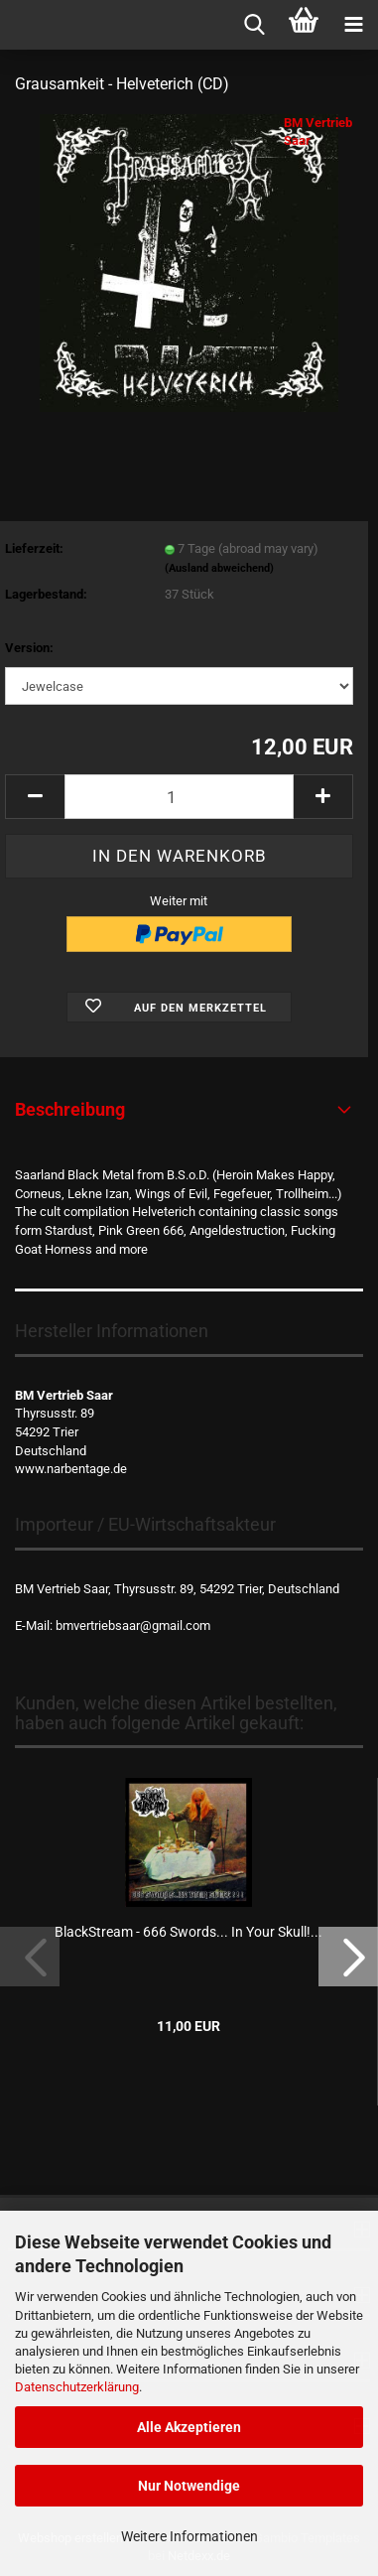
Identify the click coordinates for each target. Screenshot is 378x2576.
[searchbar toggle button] (254, 25)
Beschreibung (70, 1109)
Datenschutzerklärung (77, 2386)
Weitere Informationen (189, 2536)
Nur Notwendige (189, 2486)
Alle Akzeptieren (189, 2427)
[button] (34, 796)
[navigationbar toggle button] (353, 25)
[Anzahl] (179, 796)
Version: (29, 647)
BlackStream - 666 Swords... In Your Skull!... (188, 1932)
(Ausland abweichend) (219, 568)
